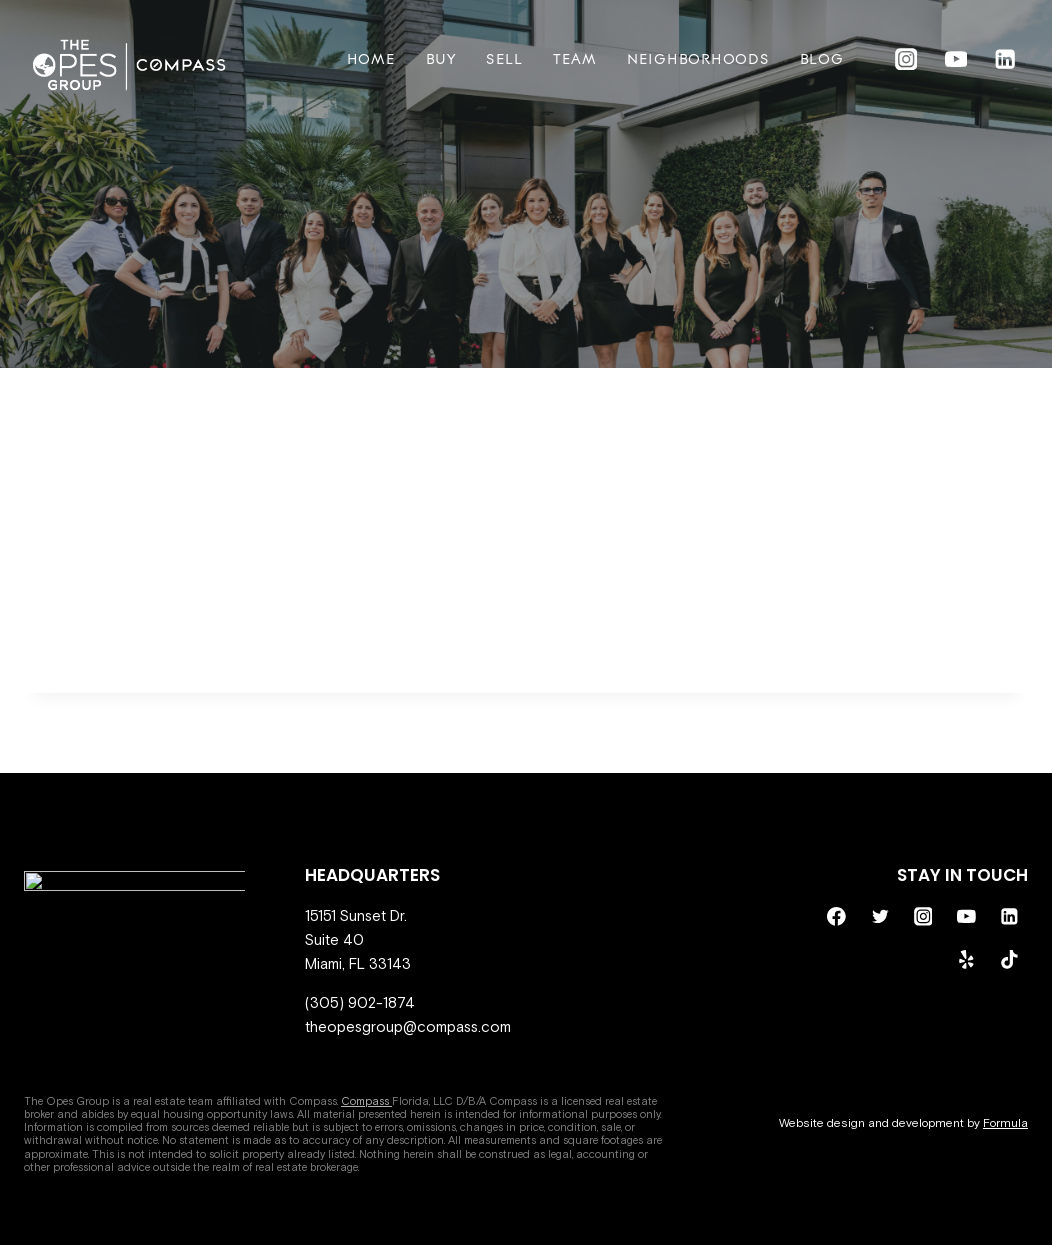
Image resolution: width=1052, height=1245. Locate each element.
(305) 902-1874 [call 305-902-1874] (360, 1002)
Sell (504, 59)
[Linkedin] (1005, 59)
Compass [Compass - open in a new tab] (366, 1101)
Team (575, 59)
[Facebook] (837, 916)
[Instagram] (906, 59)
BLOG (822, 59)
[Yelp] (966, 960)
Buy (441, 59)
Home (371, 59)
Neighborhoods (698, 59)
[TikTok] (1010, 960)
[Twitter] (880, 916)
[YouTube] (955, 59)
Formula (1005, 1123)
